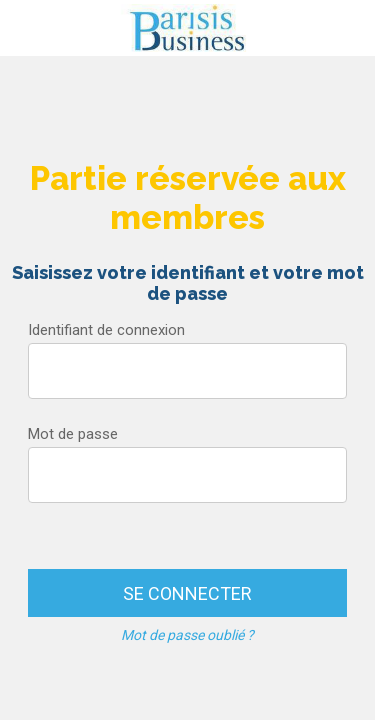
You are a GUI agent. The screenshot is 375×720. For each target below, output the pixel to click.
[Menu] (28, 28)
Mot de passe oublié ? (187, 635)
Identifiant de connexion (106, 330)
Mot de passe (73, 434)
